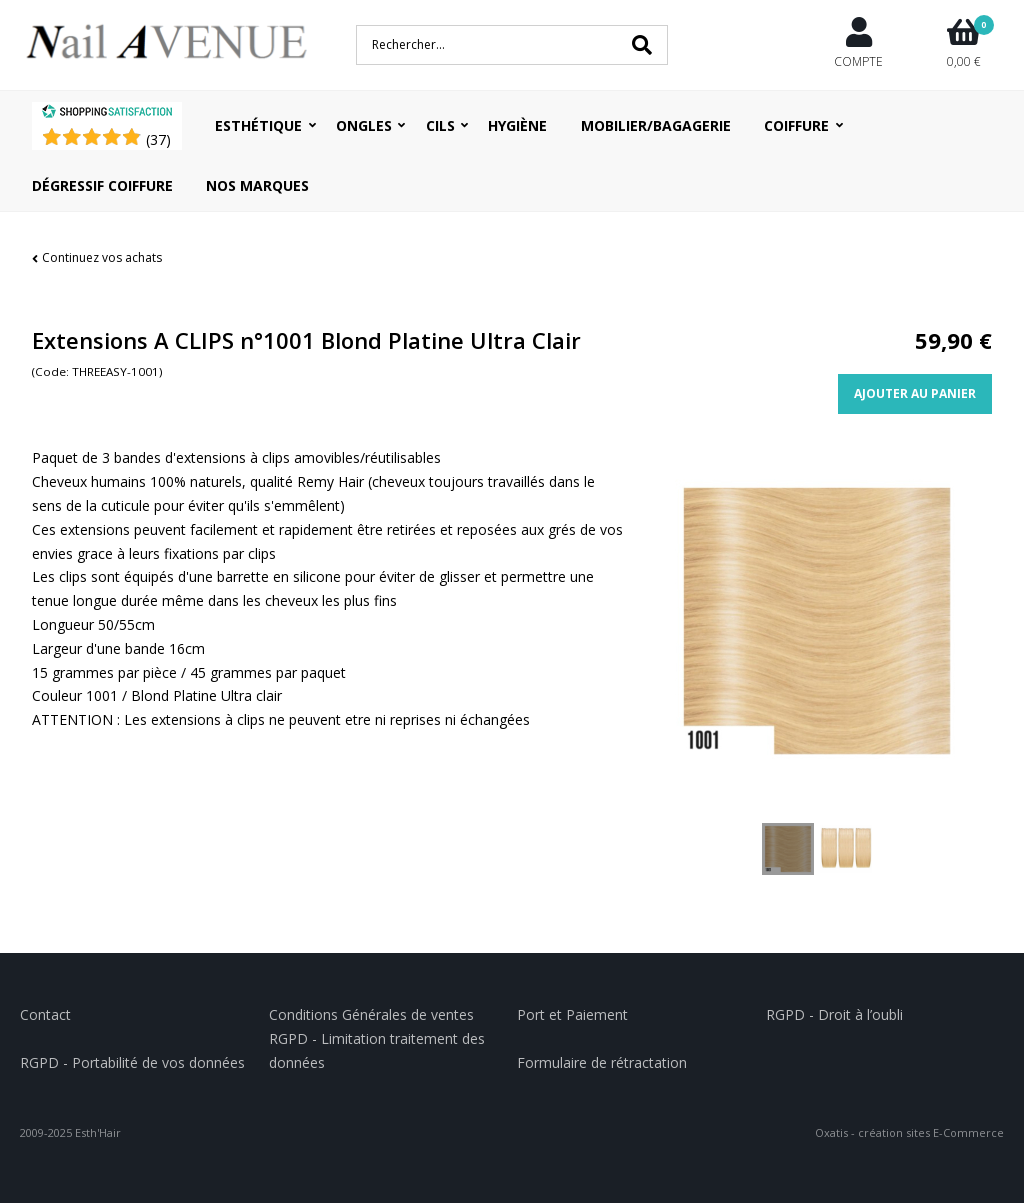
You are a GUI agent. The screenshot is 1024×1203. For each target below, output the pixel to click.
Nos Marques (257, 185)
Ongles (364, 125)
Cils (440, 125)
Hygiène (517, 125)
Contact (45, 1014)
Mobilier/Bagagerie (656, 125)
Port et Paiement (572, 1014)
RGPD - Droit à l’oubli (834, 1014)
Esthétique (258, 125)
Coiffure (796, 125)
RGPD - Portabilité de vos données (132, 1062)
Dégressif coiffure (102, 185)
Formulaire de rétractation (602, 1062)
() (158, 139)
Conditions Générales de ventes (371, 1014)
